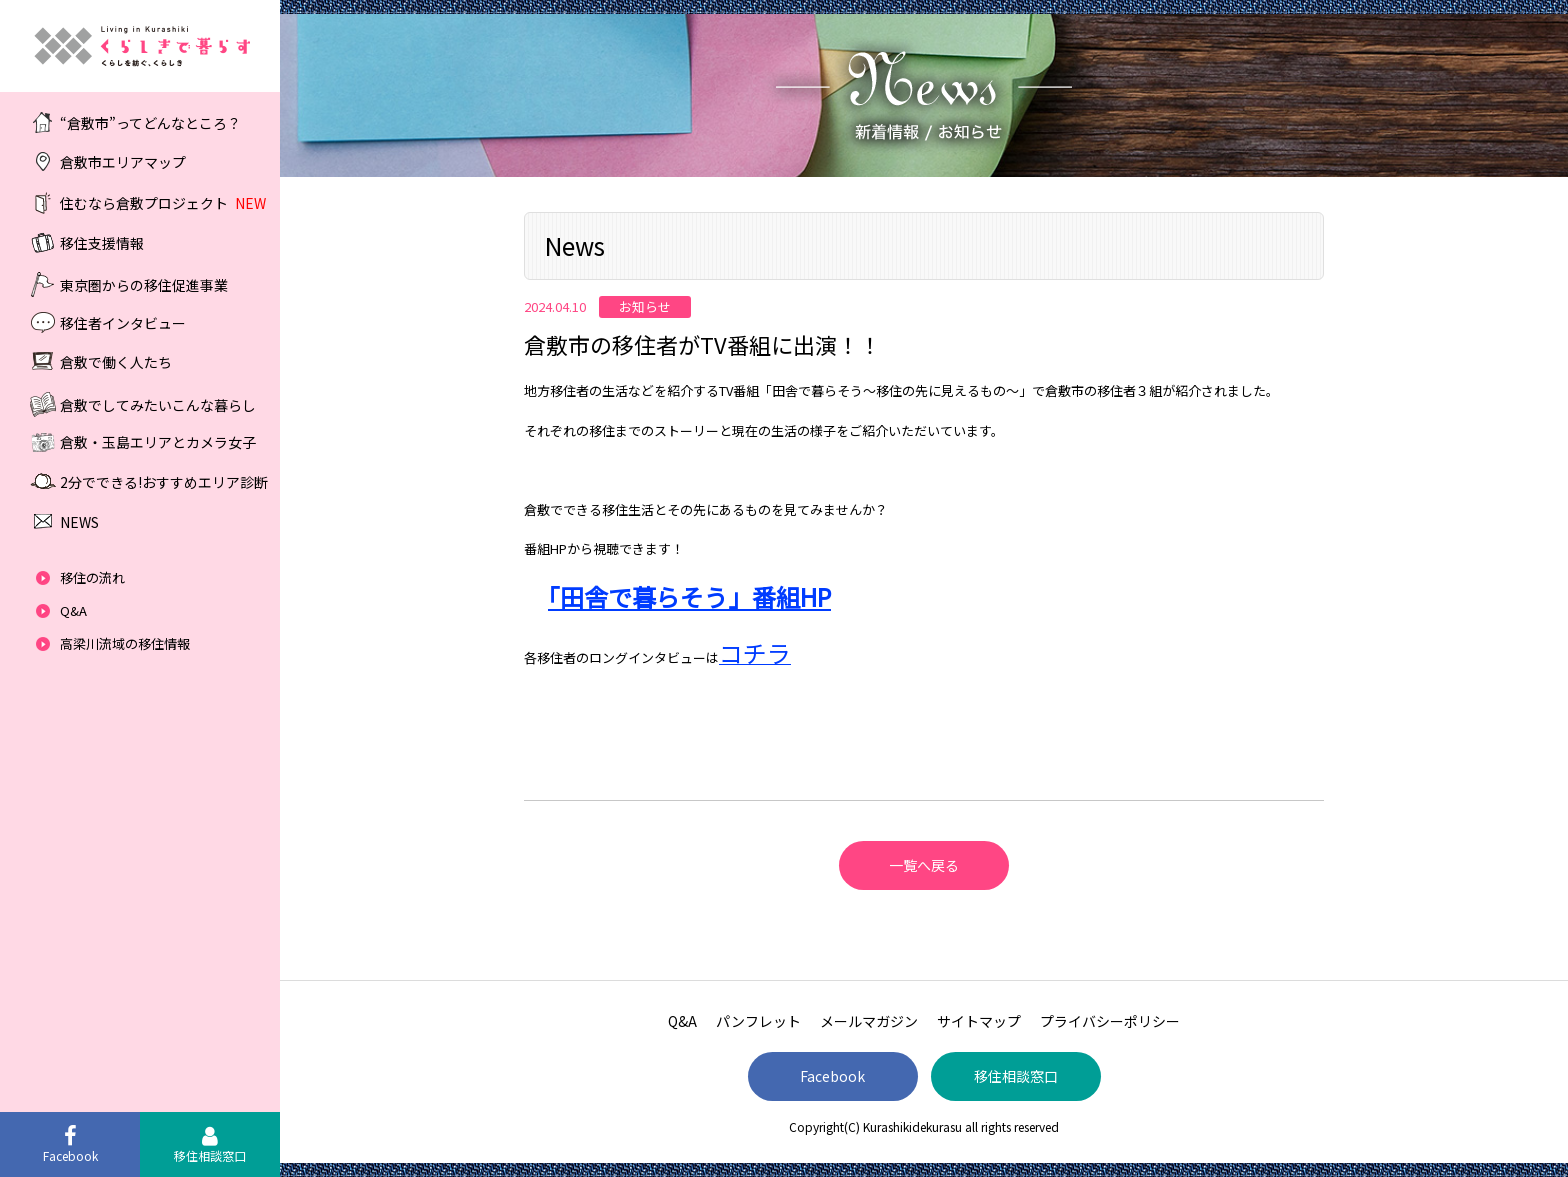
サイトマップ (979, 1021)
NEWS (79, 522)
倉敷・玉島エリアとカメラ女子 (158, 442)
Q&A (73, 610)
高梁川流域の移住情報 (125, 643)
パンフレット (758, 1021)
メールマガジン (869, 1021)
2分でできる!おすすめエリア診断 (164, 482)
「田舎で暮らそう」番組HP (689, 596)
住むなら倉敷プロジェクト (163, 203)
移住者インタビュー (123, 322)
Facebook (832, 1076)
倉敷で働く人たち (116, 362)
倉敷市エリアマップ (123, 162)
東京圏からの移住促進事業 (144, 284)
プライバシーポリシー (1110, 1021)
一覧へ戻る (924, 865)
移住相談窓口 (1016, 1076)
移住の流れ (92, 577)
